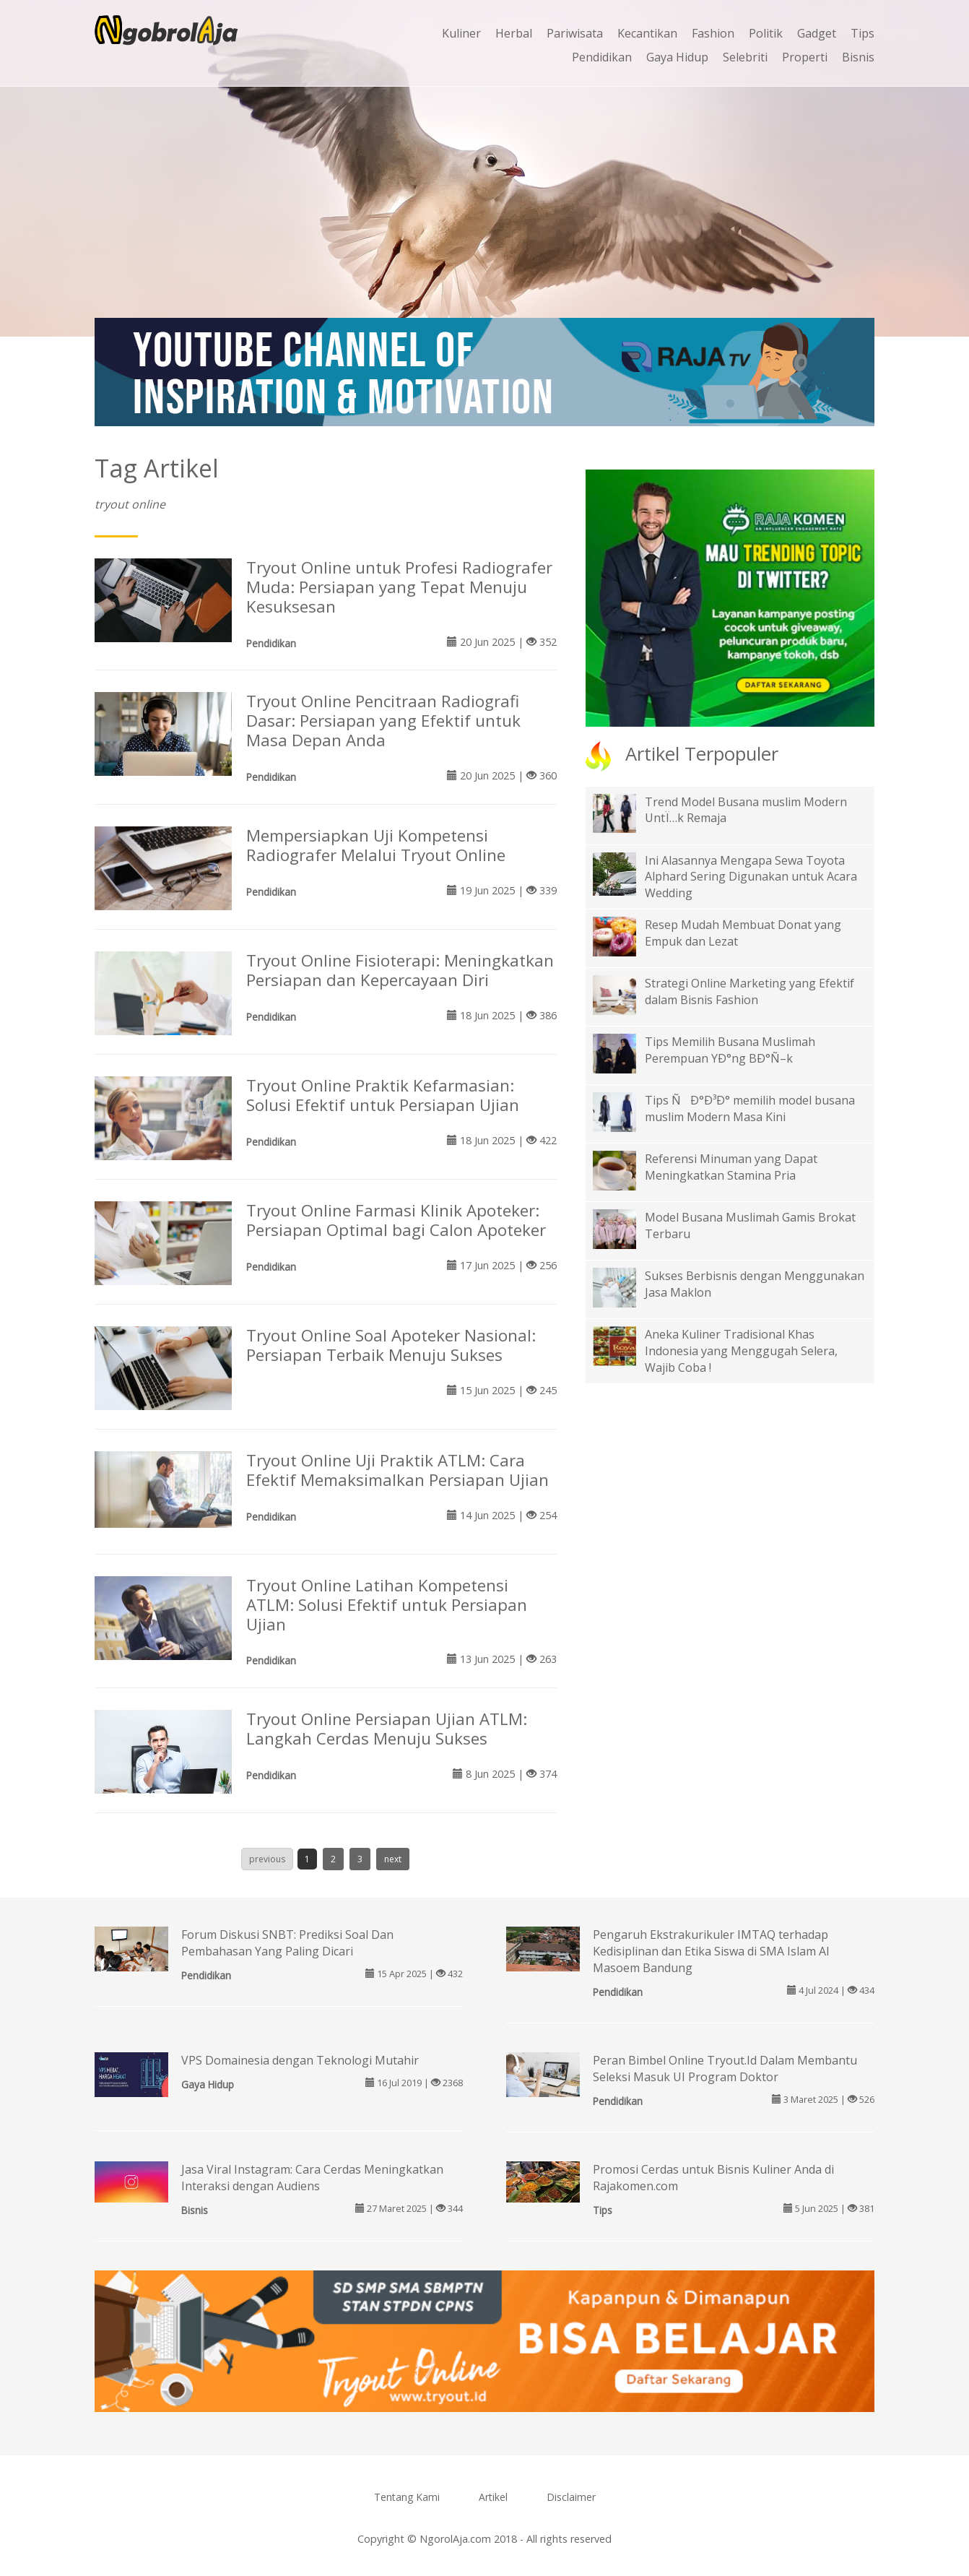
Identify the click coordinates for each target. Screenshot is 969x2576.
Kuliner (461, 33)
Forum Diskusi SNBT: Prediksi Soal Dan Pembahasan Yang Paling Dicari (287, 1943)
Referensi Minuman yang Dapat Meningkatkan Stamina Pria (731, 1167)
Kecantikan (647, 33)
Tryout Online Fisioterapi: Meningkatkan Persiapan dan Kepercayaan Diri (400, 970)
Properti (804, 57)
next (392, 1859)
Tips (862, 33)
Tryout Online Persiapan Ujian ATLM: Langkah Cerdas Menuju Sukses (386, 1729)
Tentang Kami (407, 2497)
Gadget (816, 33)
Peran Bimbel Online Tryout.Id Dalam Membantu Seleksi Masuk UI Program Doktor (725, 2068)
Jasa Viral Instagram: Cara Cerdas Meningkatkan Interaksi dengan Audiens (312, 2177)
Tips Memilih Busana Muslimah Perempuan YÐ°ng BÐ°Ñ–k (730, 1050)
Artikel (493, 2497)
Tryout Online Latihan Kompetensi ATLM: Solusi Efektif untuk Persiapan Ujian (386, 1604)
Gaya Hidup (677, 57)
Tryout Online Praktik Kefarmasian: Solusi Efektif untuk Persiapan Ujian (382, 1095)
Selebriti (745, 57)
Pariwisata (575, 33)
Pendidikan (602, 57)
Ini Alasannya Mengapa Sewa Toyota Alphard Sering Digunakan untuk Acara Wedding (751, 877)
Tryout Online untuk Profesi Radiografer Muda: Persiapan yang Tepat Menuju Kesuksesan (399, 587)
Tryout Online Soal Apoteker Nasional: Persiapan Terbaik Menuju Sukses (391, 1345)
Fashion (713, 33)
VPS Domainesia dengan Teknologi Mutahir (300, 2060)
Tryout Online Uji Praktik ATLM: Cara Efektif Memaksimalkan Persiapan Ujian (397, 1470)
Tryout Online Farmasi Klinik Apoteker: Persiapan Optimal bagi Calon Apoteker (396, 1220)
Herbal (513, 33)
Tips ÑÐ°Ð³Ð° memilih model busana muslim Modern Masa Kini (750, 1108)
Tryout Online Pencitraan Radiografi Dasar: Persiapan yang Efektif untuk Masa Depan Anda (383, 720)
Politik (766, 33)
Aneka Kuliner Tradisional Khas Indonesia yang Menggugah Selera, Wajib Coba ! (741, 1350)
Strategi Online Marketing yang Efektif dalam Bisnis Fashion (749, 991)
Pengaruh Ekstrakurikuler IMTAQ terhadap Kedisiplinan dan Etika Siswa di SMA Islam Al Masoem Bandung (711, 1951)
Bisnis (858, 57)
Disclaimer (571, 2497)
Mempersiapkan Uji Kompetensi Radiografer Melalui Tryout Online (375, 845)
